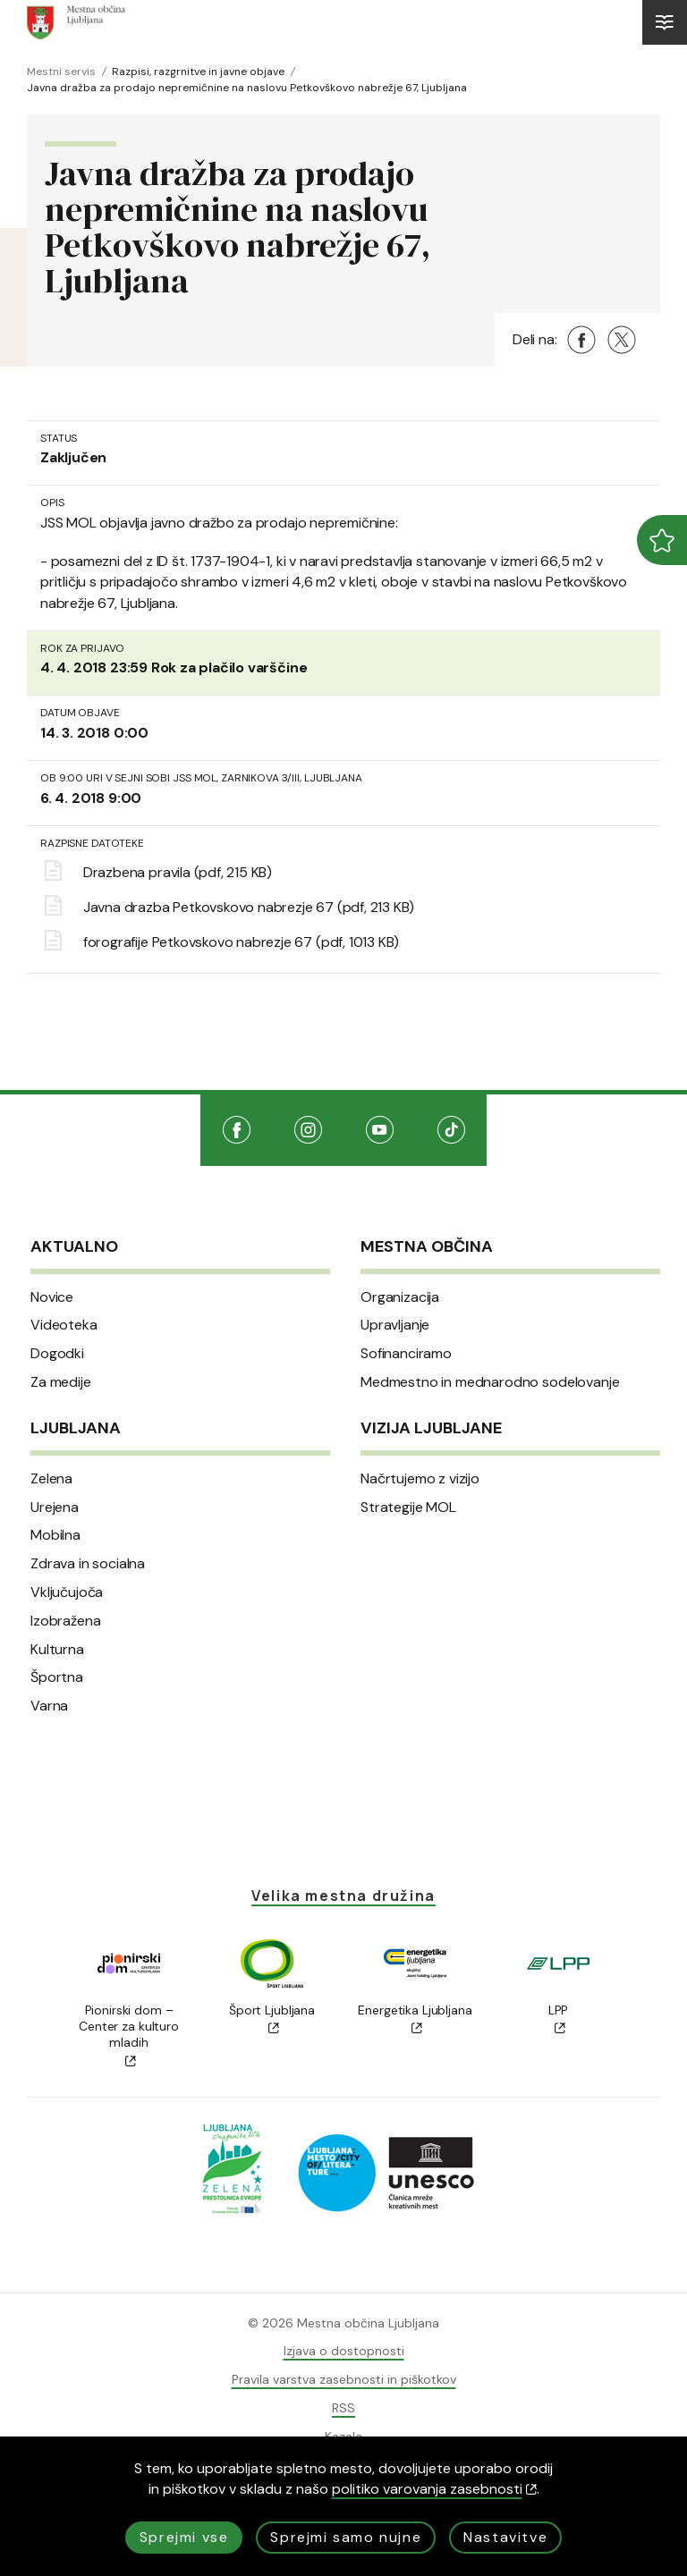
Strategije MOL (408, 1507)
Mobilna (55, 1535)
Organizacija (399, 1297)
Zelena (51, 1479)
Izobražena (65, 1621)
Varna (49, 1706)
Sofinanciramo (406, 1354)
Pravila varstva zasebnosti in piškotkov (344, 2379)
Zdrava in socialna (87, 1564)
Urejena (54, 1507)
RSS (343, 2408)
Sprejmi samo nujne (345, 2537)
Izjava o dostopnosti (344, 2351)
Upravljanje (394, 1325)
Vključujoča (66, 1592)
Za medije (60, 1382)
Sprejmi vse (184, 2537)
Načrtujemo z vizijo (419, 1479)
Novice (51, 1297)
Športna (56, 1677)
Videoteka (64, 1325)
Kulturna (57, 1650)
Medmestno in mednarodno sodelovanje (489, 1382)
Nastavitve (505, 2537)
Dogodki (57, 1354)
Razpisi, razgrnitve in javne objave (198, 71)
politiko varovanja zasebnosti (434, 2488)
